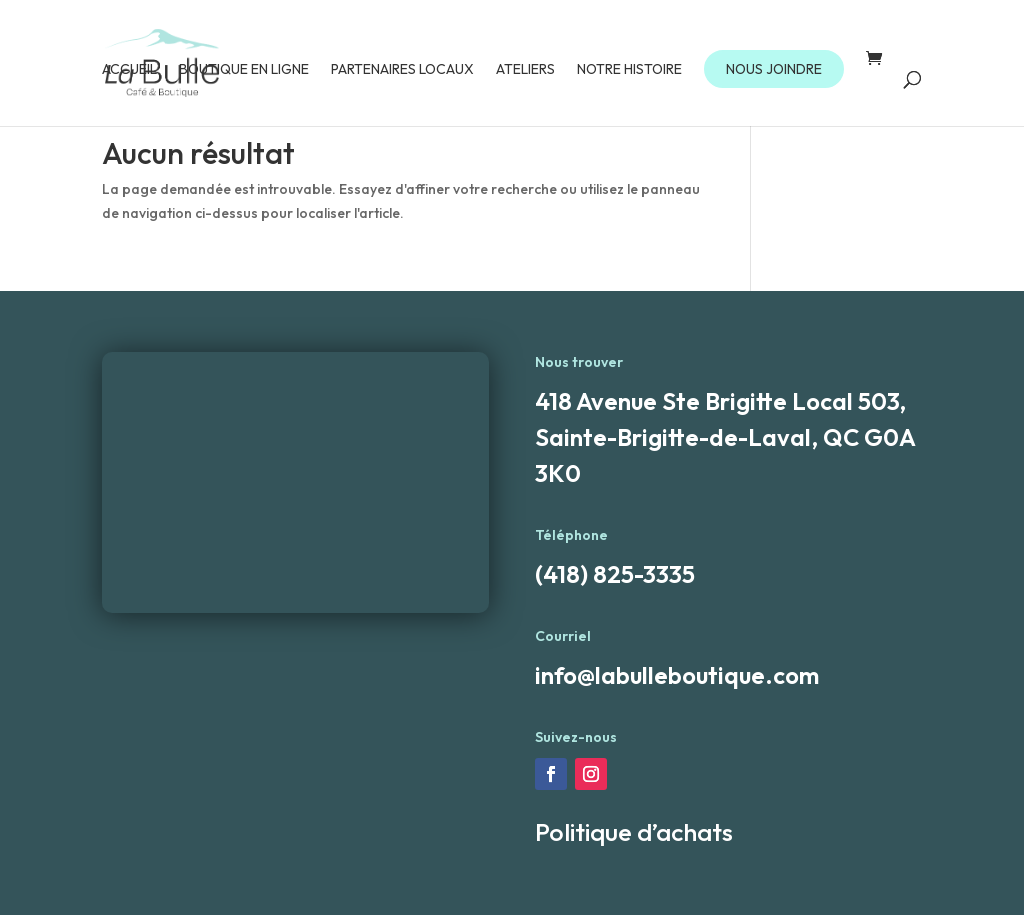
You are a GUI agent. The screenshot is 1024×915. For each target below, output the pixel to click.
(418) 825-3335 (615, 574)
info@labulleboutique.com (677, 675)
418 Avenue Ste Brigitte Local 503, (720, 401)
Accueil (129, 70)
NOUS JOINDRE (774, 69)
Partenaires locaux (402, 70)
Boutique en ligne (244, 70)
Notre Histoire (629, 70)
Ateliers (525, 70)
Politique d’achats (634, 832)
